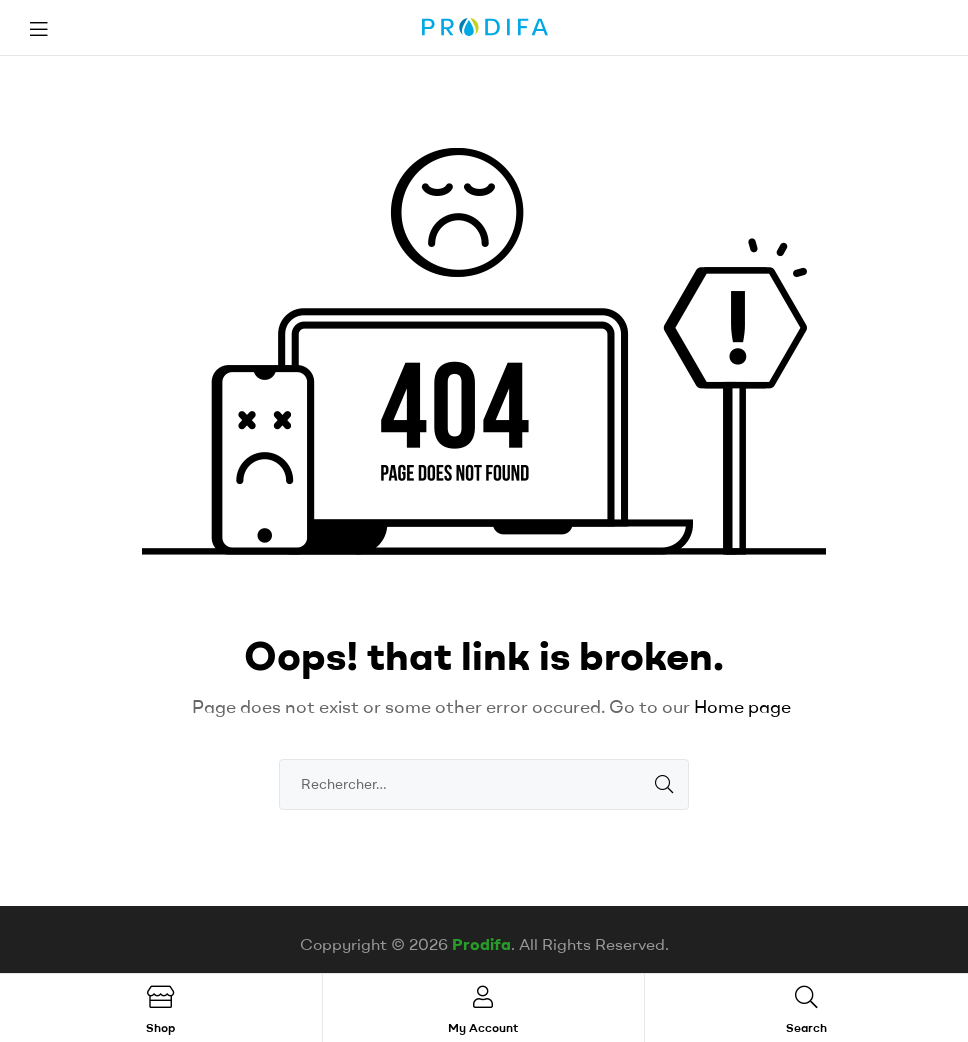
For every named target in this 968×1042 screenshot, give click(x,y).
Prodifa (481, 944)
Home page (742, 706)
